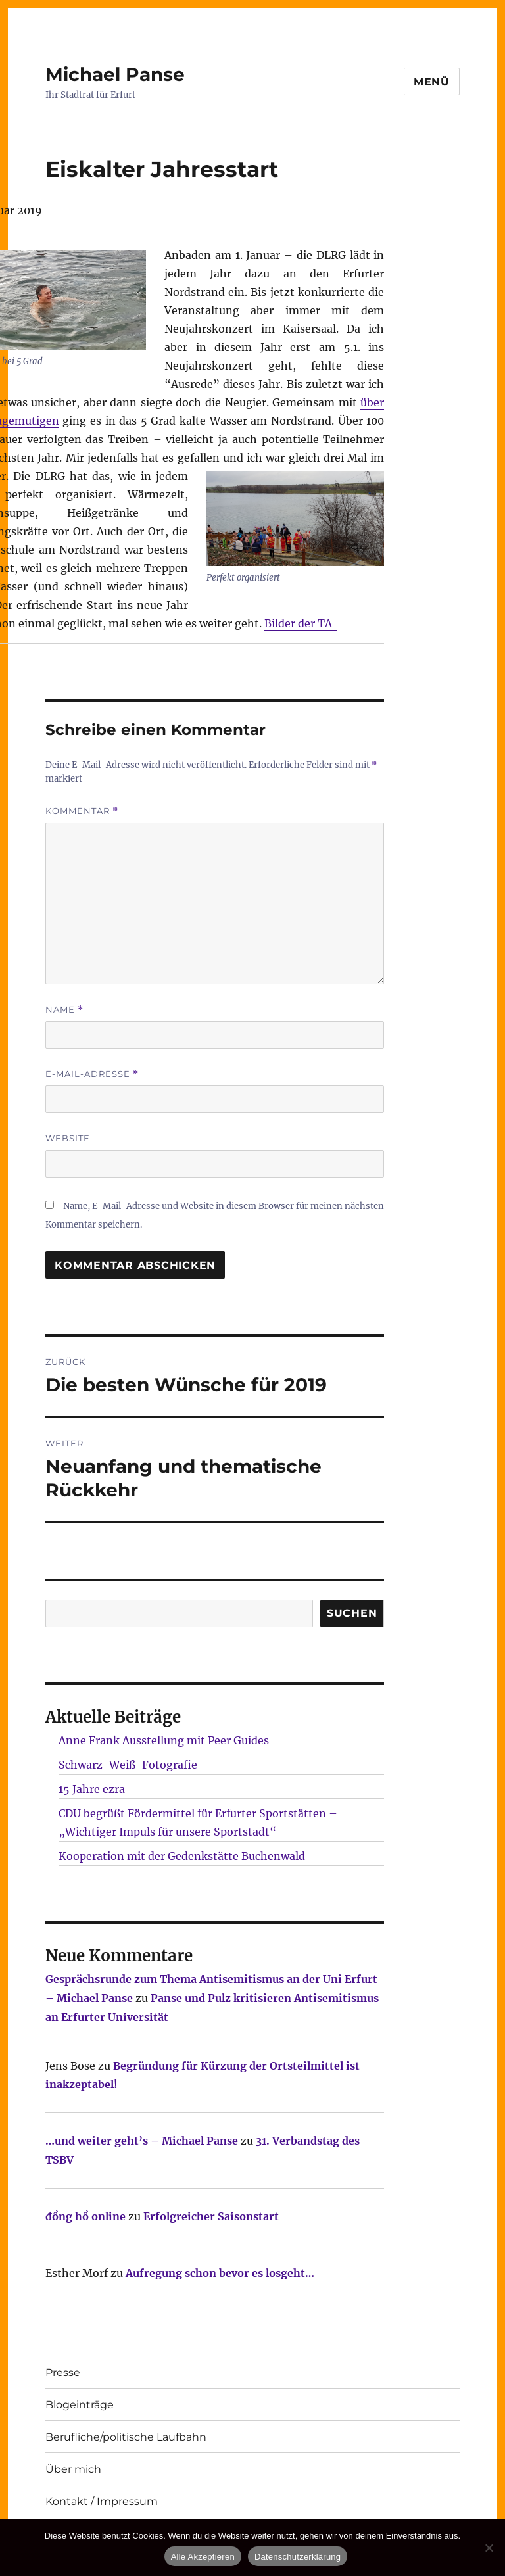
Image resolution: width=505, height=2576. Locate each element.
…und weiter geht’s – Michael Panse (141, 2140)
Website (67, 1138)
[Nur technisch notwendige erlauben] (488, 2547)
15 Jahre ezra (92, 1789)
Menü (432, 82)
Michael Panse (115, 74)
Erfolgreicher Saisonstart (211, 2216)
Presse (62, 2372)
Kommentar (81, 811)
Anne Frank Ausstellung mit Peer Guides (164, 1740)
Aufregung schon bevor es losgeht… (220, 2272)
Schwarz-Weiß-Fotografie (128, 1764)
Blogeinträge (79, 2404)
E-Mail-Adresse (92, 1074)
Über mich (73, 2469)
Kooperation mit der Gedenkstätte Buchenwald (182, 1856)
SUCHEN (352, 1613)
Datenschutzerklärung (297, 2557)
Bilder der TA (300, 623)
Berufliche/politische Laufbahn (125, 2437)
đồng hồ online (85, 2216)
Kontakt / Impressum (101, 2501)
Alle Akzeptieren (203, 2557)
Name (64, 1009)
